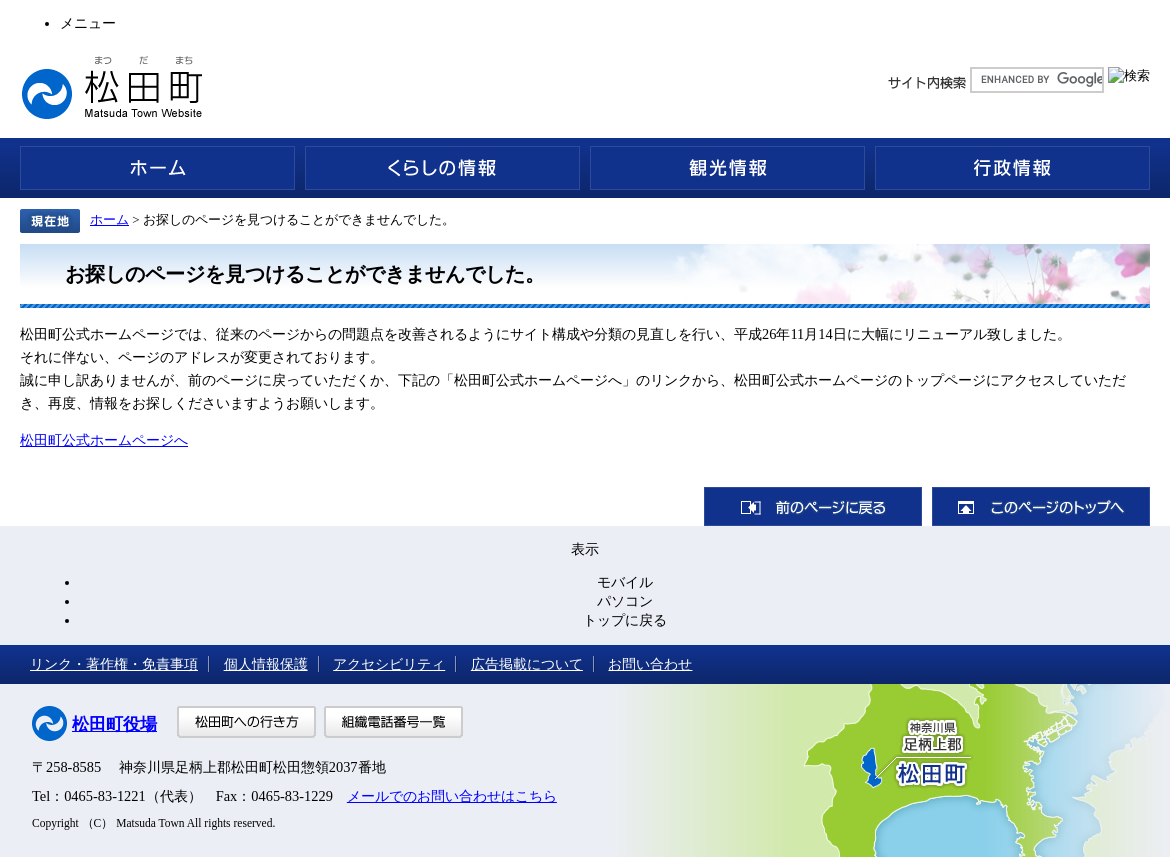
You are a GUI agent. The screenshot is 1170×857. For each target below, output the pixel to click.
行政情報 (1012, 168)
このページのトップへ (1041, 506)
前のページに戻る (813, 506)
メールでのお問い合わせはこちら (452, 796)
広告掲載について (527, 664)
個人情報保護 (266, 664)
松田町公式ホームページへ (104, 440)
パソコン (625, 601)
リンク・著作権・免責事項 (114, 664)
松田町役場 (114, 724)
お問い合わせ (650, 664)
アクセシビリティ (389, 664)
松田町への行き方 (246, 722)
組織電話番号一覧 (393, 722)
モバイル (625, 582)
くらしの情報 (442, 168)
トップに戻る (625, 620)
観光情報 (727, 168)
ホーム (157, 168)
